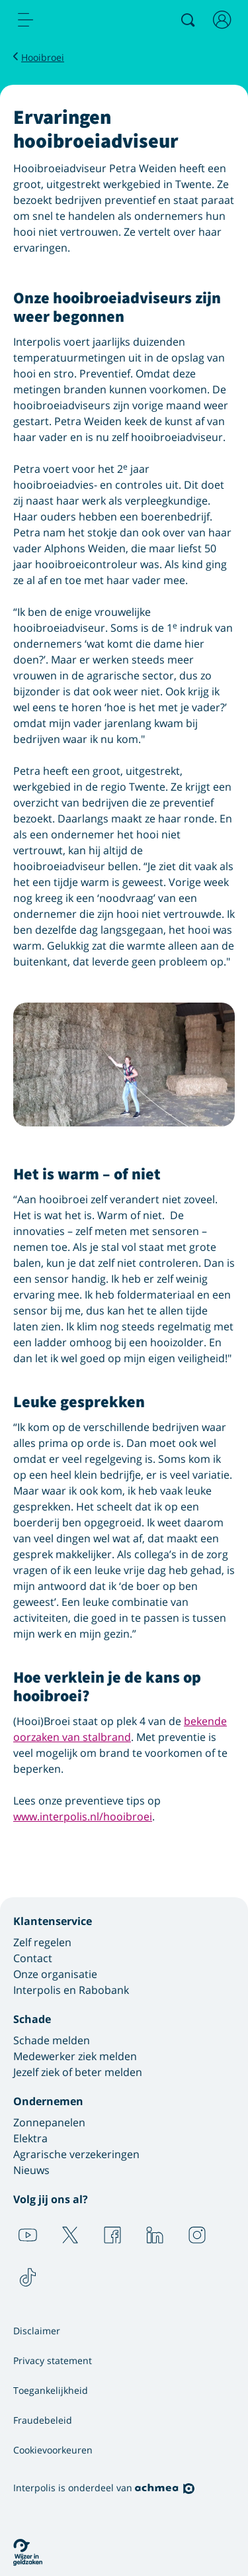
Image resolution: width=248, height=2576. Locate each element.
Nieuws (31, 2170)
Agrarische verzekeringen (76, 2154)
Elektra (30, 2138)
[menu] (25, 20)
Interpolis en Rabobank (71, 1990)
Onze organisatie (55, 1974)
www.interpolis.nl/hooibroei (82, 1816)
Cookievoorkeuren (53, 2450)
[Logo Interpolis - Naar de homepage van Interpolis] (81, 20)
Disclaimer (36, 2330)
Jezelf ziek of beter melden (77, 2072)
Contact (32, 1958)
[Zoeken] (187, 19)
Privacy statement (52, 2360)
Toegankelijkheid (50, 2390)
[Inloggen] (222, 19)
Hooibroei (42, 57)
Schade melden (51, 2040)
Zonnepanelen (49, 2122)
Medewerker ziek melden (75, 2056)
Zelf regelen (42, 1942)
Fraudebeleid (42, 2420)
